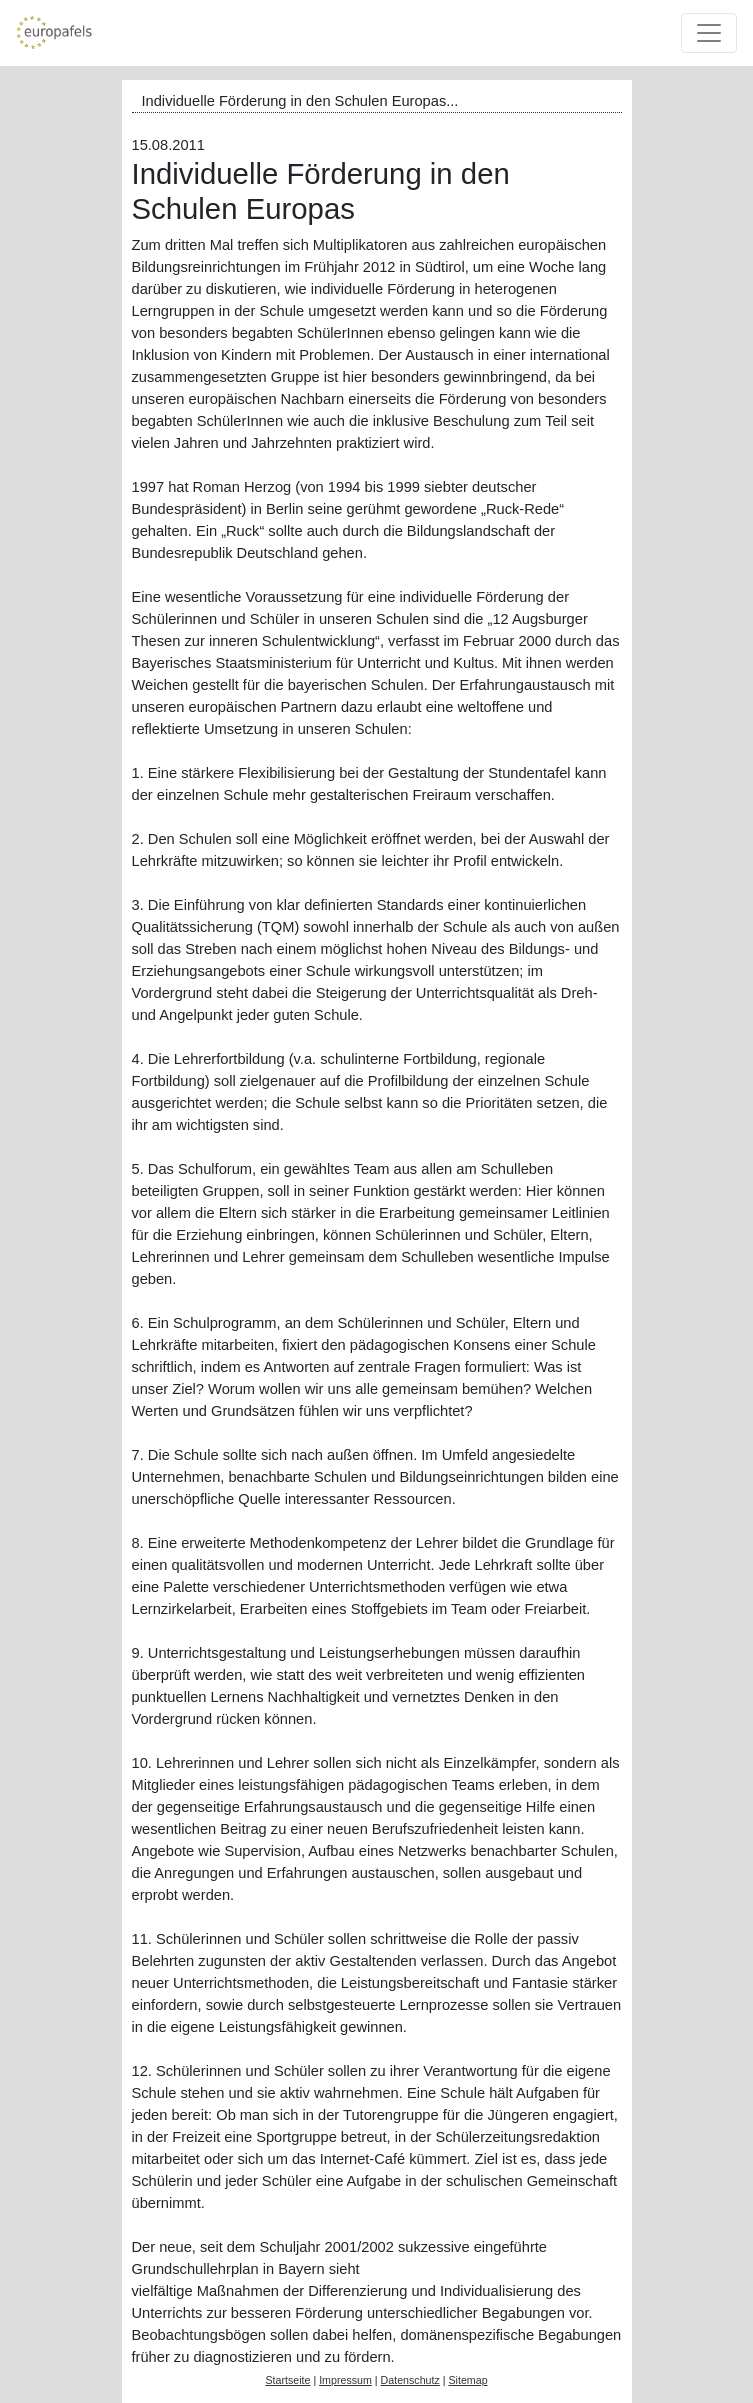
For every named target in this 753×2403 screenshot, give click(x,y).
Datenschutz (410, 2380)
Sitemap (467, 2380)
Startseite (287, 2380)
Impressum (345, 2380)
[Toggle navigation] (709, 33)
